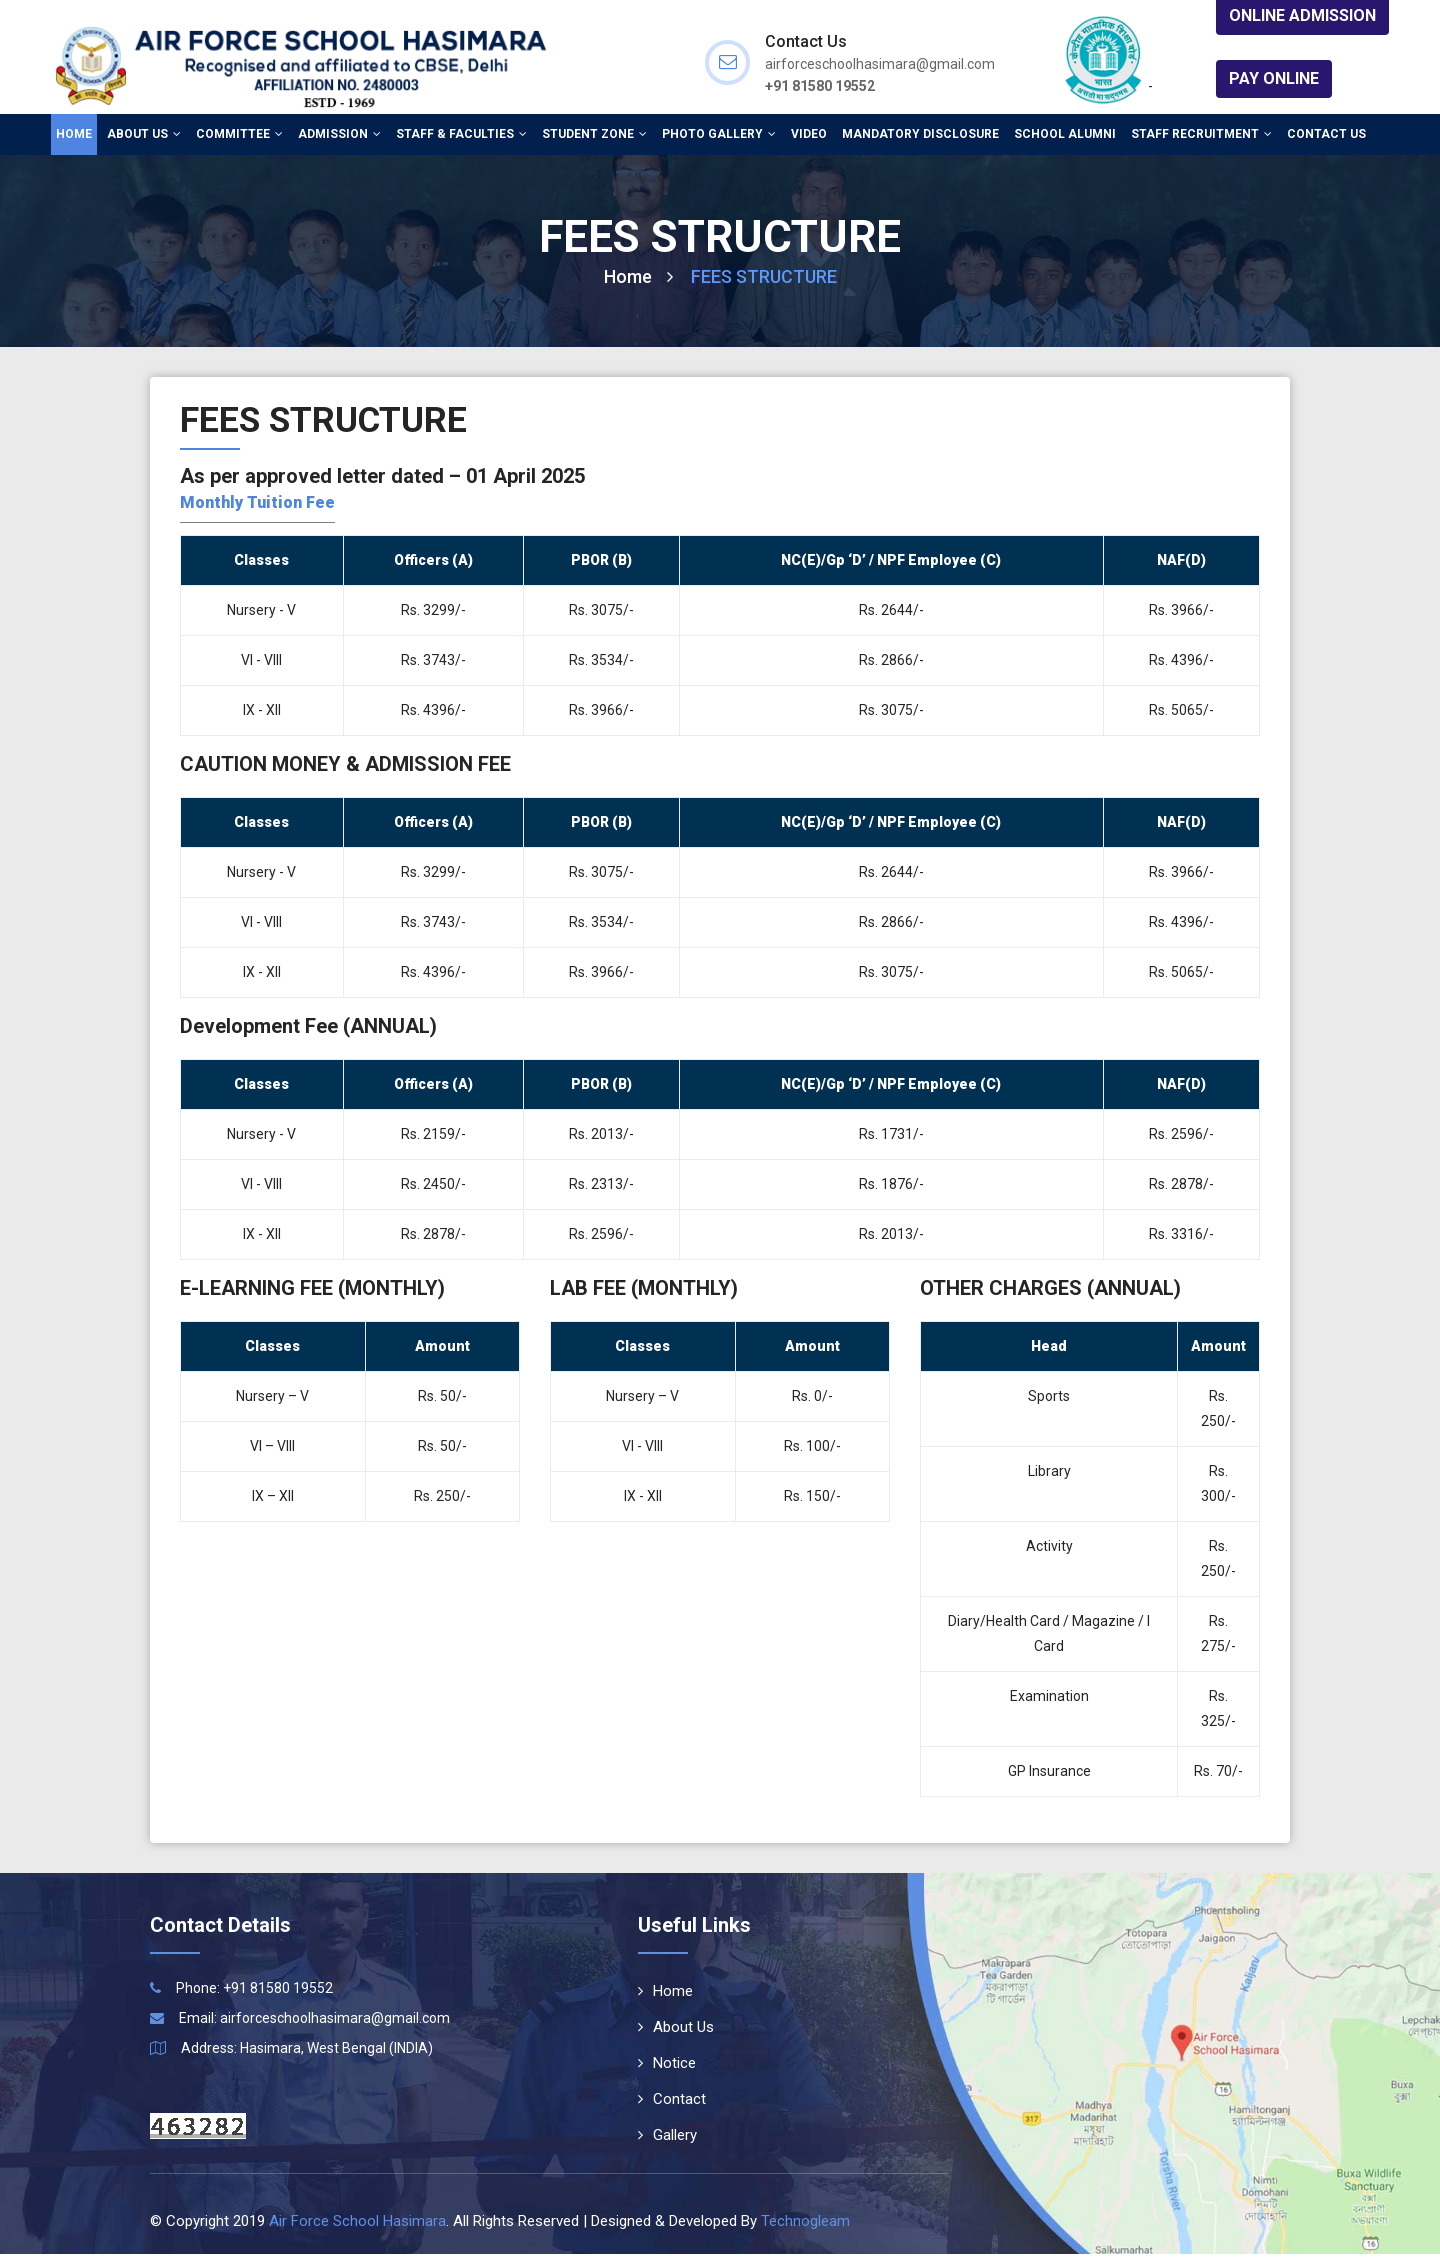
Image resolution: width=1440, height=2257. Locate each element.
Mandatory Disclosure (920, 135)
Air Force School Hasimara (357, 2224)
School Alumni (1065, 135)
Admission (339, 135)
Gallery (667, 2138)
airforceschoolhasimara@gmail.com (335, 2021)
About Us (144, 135)
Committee (239, 135)
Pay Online (1274, 78)
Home (74, 135)
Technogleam (805, 2224)
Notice (667, 2066)
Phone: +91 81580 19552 (254, 1991)
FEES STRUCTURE (764, 278)
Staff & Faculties (461, 135)
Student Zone (594, 135)
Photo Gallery (719, 135)
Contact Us (1326, 135)
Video (809, 135)
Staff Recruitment (1201, 135)
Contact (672, 2102)
